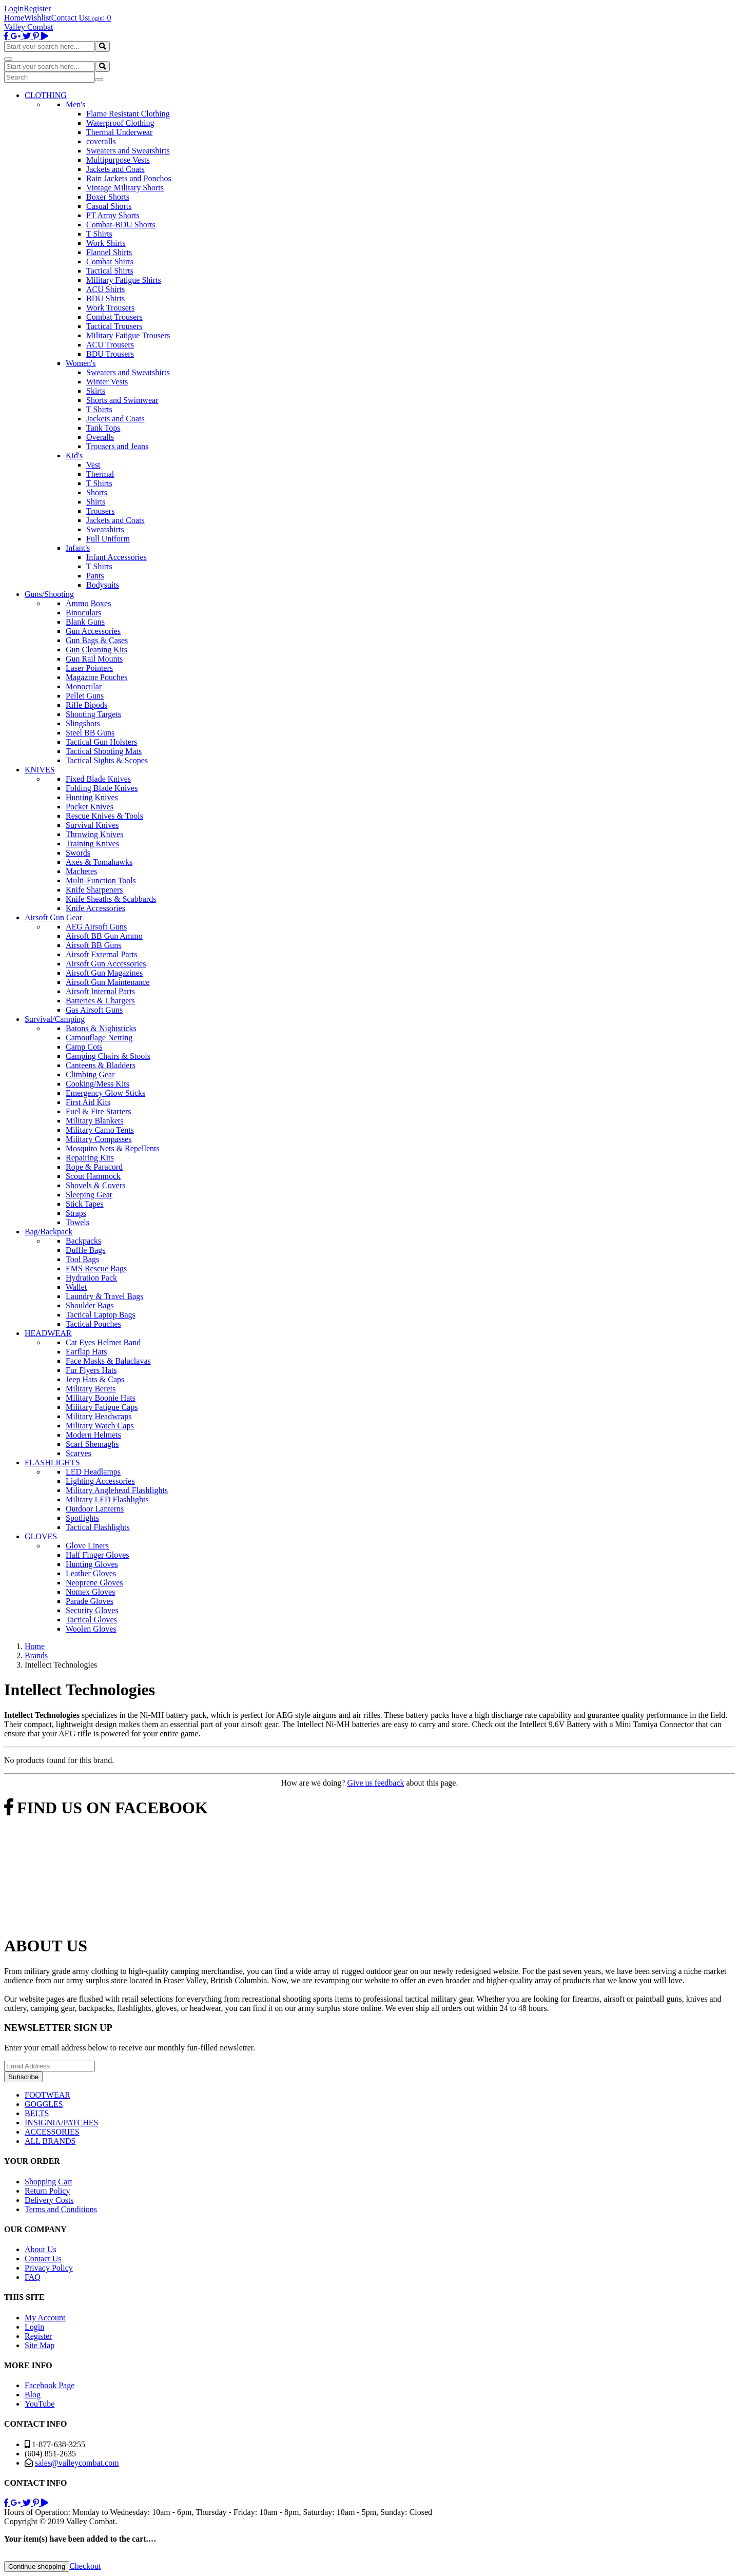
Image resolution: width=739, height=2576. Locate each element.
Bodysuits (102, 584)
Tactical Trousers (114, 326)
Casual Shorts (108, 206)
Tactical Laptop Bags (100, 1314)
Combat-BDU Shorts (120, 224)
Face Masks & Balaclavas (108, 1361)
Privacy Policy (49, 2267)
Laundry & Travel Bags (105, 1296)
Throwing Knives (94, 834)
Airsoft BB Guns (93, 945)
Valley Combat (28, 27)
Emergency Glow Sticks (105, 1093)
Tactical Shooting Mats (104, 751)
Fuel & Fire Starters (98, 1111)
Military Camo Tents (100, 1130)
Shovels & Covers (95, 1185)
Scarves (78, 1453)
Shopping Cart (48, 2181)
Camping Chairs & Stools (108, 1056)
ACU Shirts (105, 289)
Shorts (96, 492)
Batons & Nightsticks (101, 1028)
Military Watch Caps (100, 1425)
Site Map (39, 2345)
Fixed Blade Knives (98, 778)
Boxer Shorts (107, 196)
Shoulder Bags (90, 1305)
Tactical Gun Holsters (101, 742)
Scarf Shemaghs (92, 1444)
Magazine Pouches (96, 677)
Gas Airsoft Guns (94, 1009)
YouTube (39, 2403)
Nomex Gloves (90, 1591)
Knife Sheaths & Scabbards (111, 899)
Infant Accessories (116, 557)
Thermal (100, 474)
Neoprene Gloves (94, 1582)
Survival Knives (92, 825)
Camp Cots (84, 1046)
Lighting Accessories (100, 1481)
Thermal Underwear (119, 132)
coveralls (101, 141)
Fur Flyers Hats (91, 1370)
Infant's (78, 548)
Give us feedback (375, 1782)
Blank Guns (85, 621)
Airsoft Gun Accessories (106, 963)
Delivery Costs (49, 2200)
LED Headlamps (93, 1471)
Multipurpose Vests (118, 160)
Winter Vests (107, 381)
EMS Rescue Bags (96, 1268)
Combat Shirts (109, 261)
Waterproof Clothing (120, 123)
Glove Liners (87, 1545)
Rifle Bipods (86, 705)
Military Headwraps (98, 1416)
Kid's (74, 455)
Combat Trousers (114, 317)
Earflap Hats (86, 1351)
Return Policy (47, 2190)
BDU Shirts (105, 298)
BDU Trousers (110, 354)
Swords (78, 852)
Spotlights (82, 1518)
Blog (33, 2394)
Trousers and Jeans (117, 446)
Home (14, 17)
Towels (77, 1222)
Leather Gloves (91, 1573)
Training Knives (92, 843)
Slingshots (83, 723)
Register (37, 8)
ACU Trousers (110, 344)
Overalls (100, 437)
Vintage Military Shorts (125, 187)
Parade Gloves (89, 1601)
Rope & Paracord (94, 1167)
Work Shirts (106, 243)
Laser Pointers (89, 668)
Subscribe (23, 2077)
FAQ (33, 2277)
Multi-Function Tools (101, 880)
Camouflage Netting (99, 1037)
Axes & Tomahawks (99, 862)
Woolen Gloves (91, 1628)
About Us (40, 2249)
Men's (75, 104)
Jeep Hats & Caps (95, 1379)
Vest (93, 464)
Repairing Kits (90, 1157)
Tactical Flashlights (98, 1527)
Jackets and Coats (115, 169)
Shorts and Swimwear (122, 400)
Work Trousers (110, 307)
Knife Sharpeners (94, 889)
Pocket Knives (89, 806)
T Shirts (99, 233)
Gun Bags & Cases (97, 640)
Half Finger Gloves (97, 1555)
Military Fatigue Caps (102, 1407)
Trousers (100, 511)
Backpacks (83, 1240)
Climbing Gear (90, 1074)
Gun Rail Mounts (94, 658)
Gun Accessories (93, 631)
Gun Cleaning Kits (96, 649)
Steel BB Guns (90, 732)
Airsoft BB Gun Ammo (104, 936)
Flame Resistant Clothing (128, 113)
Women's (80, 363)
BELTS (37, 2113)
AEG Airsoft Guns (96, 926)
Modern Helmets (93, 1434)
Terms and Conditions (61, 2209)
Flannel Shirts (109, 252)
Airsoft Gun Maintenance (108, 982)
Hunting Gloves (92, 1564)
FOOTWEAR (47, 2094)
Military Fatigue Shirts (123, 280)
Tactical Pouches (93, 1324)
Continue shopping (36, 2566)
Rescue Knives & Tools (104, 815)
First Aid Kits (88, 1102)
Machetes (81, 871)
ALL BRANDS (50, 2141)
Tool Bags (82, 1259)
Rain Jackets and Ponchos (128, 178)
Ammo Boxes (88, 603)
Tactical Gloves (91, 1619)
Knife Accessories (95, 908)
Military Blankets (94, 1120)
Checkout (85, 2566)
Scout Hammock (93, 1176)
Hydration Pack (91, 1277)
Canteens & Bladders (100, 1065)
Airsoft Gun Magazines (104, 973)
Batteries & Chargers (100, 1000)
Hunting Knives (92, 797)
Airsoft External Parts (102, 954)
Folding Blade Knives (102, 788)
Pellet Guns (85, 695)
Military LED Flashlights (107, 1499)
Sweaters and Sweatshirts (128, 150)
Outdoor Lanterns (95, 1508)
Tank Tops (103, 427)
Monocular (84, 686)
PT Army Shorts (113, 215)
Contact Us (69, 17)
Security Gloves (92, 1610)
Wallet (76, 1287)
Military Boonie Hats (100, 1397)
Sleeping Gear (89, 1194)
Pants (95, 575)
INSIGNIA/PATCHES (61, 2122)
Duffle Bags (85, 1250)
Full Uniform (108, 538)
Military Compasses (98, 1139)
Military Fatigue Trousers (128, 335)
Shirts (95, 501)
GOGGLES (44, 2104)
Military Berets (90, 1388)
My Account (45, 2317)
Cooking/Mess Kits (97, 1083)
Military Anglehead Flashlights (117, 1490)
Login (14, 8)
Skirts (95, 390)
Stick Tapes (85, 1203)
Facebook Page (49, 2385)
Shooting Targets (93, 714)
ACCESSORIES (52, 2131)
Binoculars (83, 612)
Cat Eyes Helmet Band (103, 1342)
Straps (76, 1213)
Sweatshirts (105, 529)
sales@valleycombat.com (77, 2462)
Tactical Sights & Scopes (107, 760)
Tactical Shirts (109, 270)
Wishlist (37, 17)
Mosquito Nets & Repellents (113, 1148)
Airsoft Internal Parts (100, 991)
